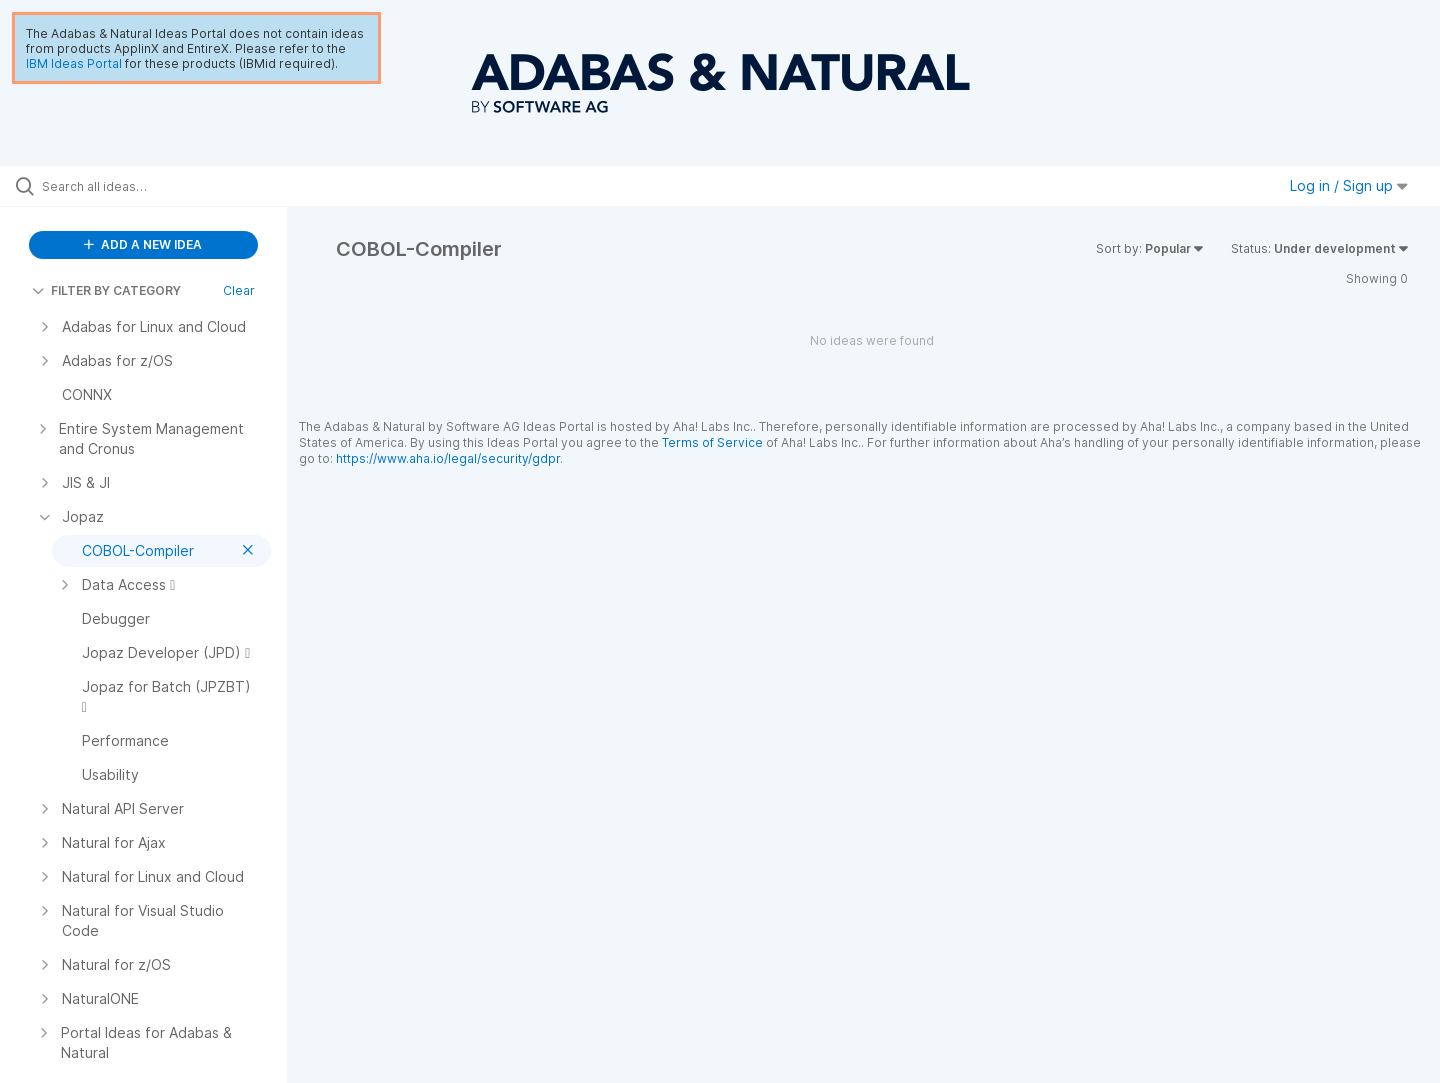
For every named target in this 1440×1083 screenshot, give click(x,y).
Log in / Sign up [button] (1349, 185)
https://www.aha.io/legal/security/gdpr (448, 458)
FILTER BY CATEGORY (106, 290)
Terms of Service (712, 442)
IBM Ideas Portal (74, 63)
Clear (239, 290)
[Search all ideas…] (169, 186)
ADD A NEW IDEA (143, 244)
